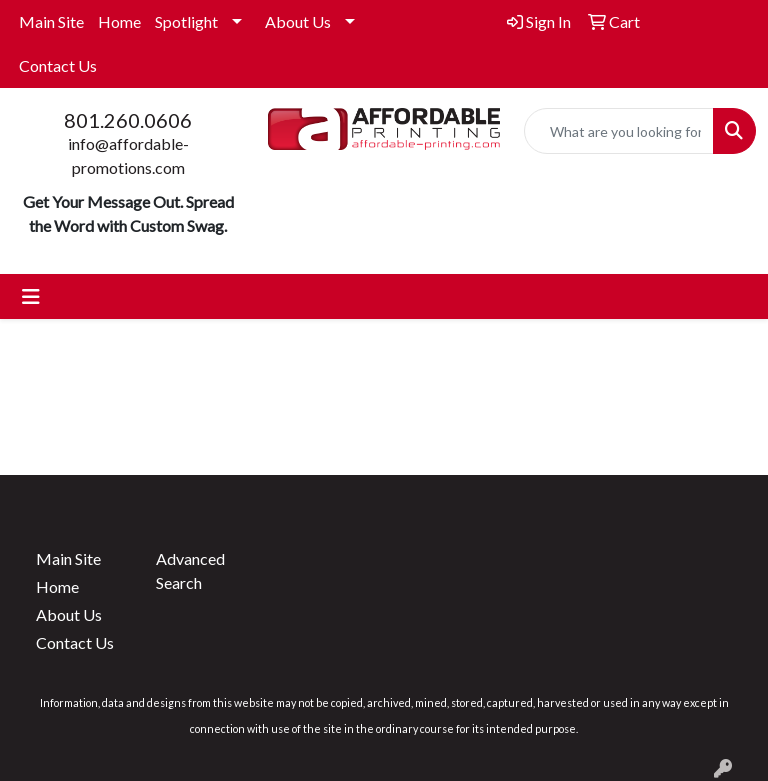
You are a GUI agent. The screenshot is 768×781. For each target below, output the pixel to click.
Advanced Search (190, 570)
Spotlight (186, 21)
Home (119, 21)
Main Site (51, 21)
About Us (298, 21)
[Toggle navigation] (31, 296)
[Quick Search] (619, 131)
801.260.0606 (128, 120)
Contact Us (58, 65)
